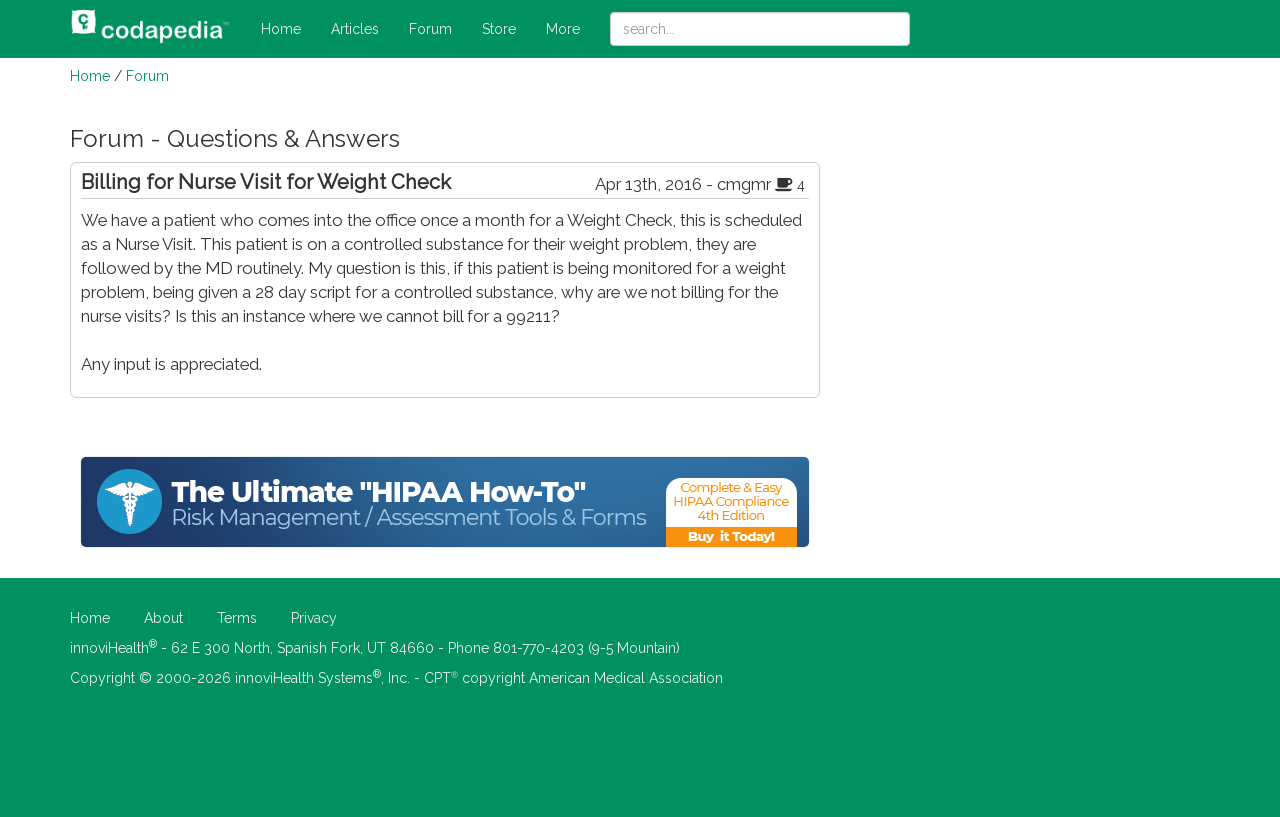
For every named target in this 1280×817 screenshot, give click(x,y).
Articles (355, 29)
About (163, 618)
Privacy (314, 618)
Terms (237, 618)
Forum (430, 29)
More (563, 29)
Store (499, 29)
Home (281, 29)
